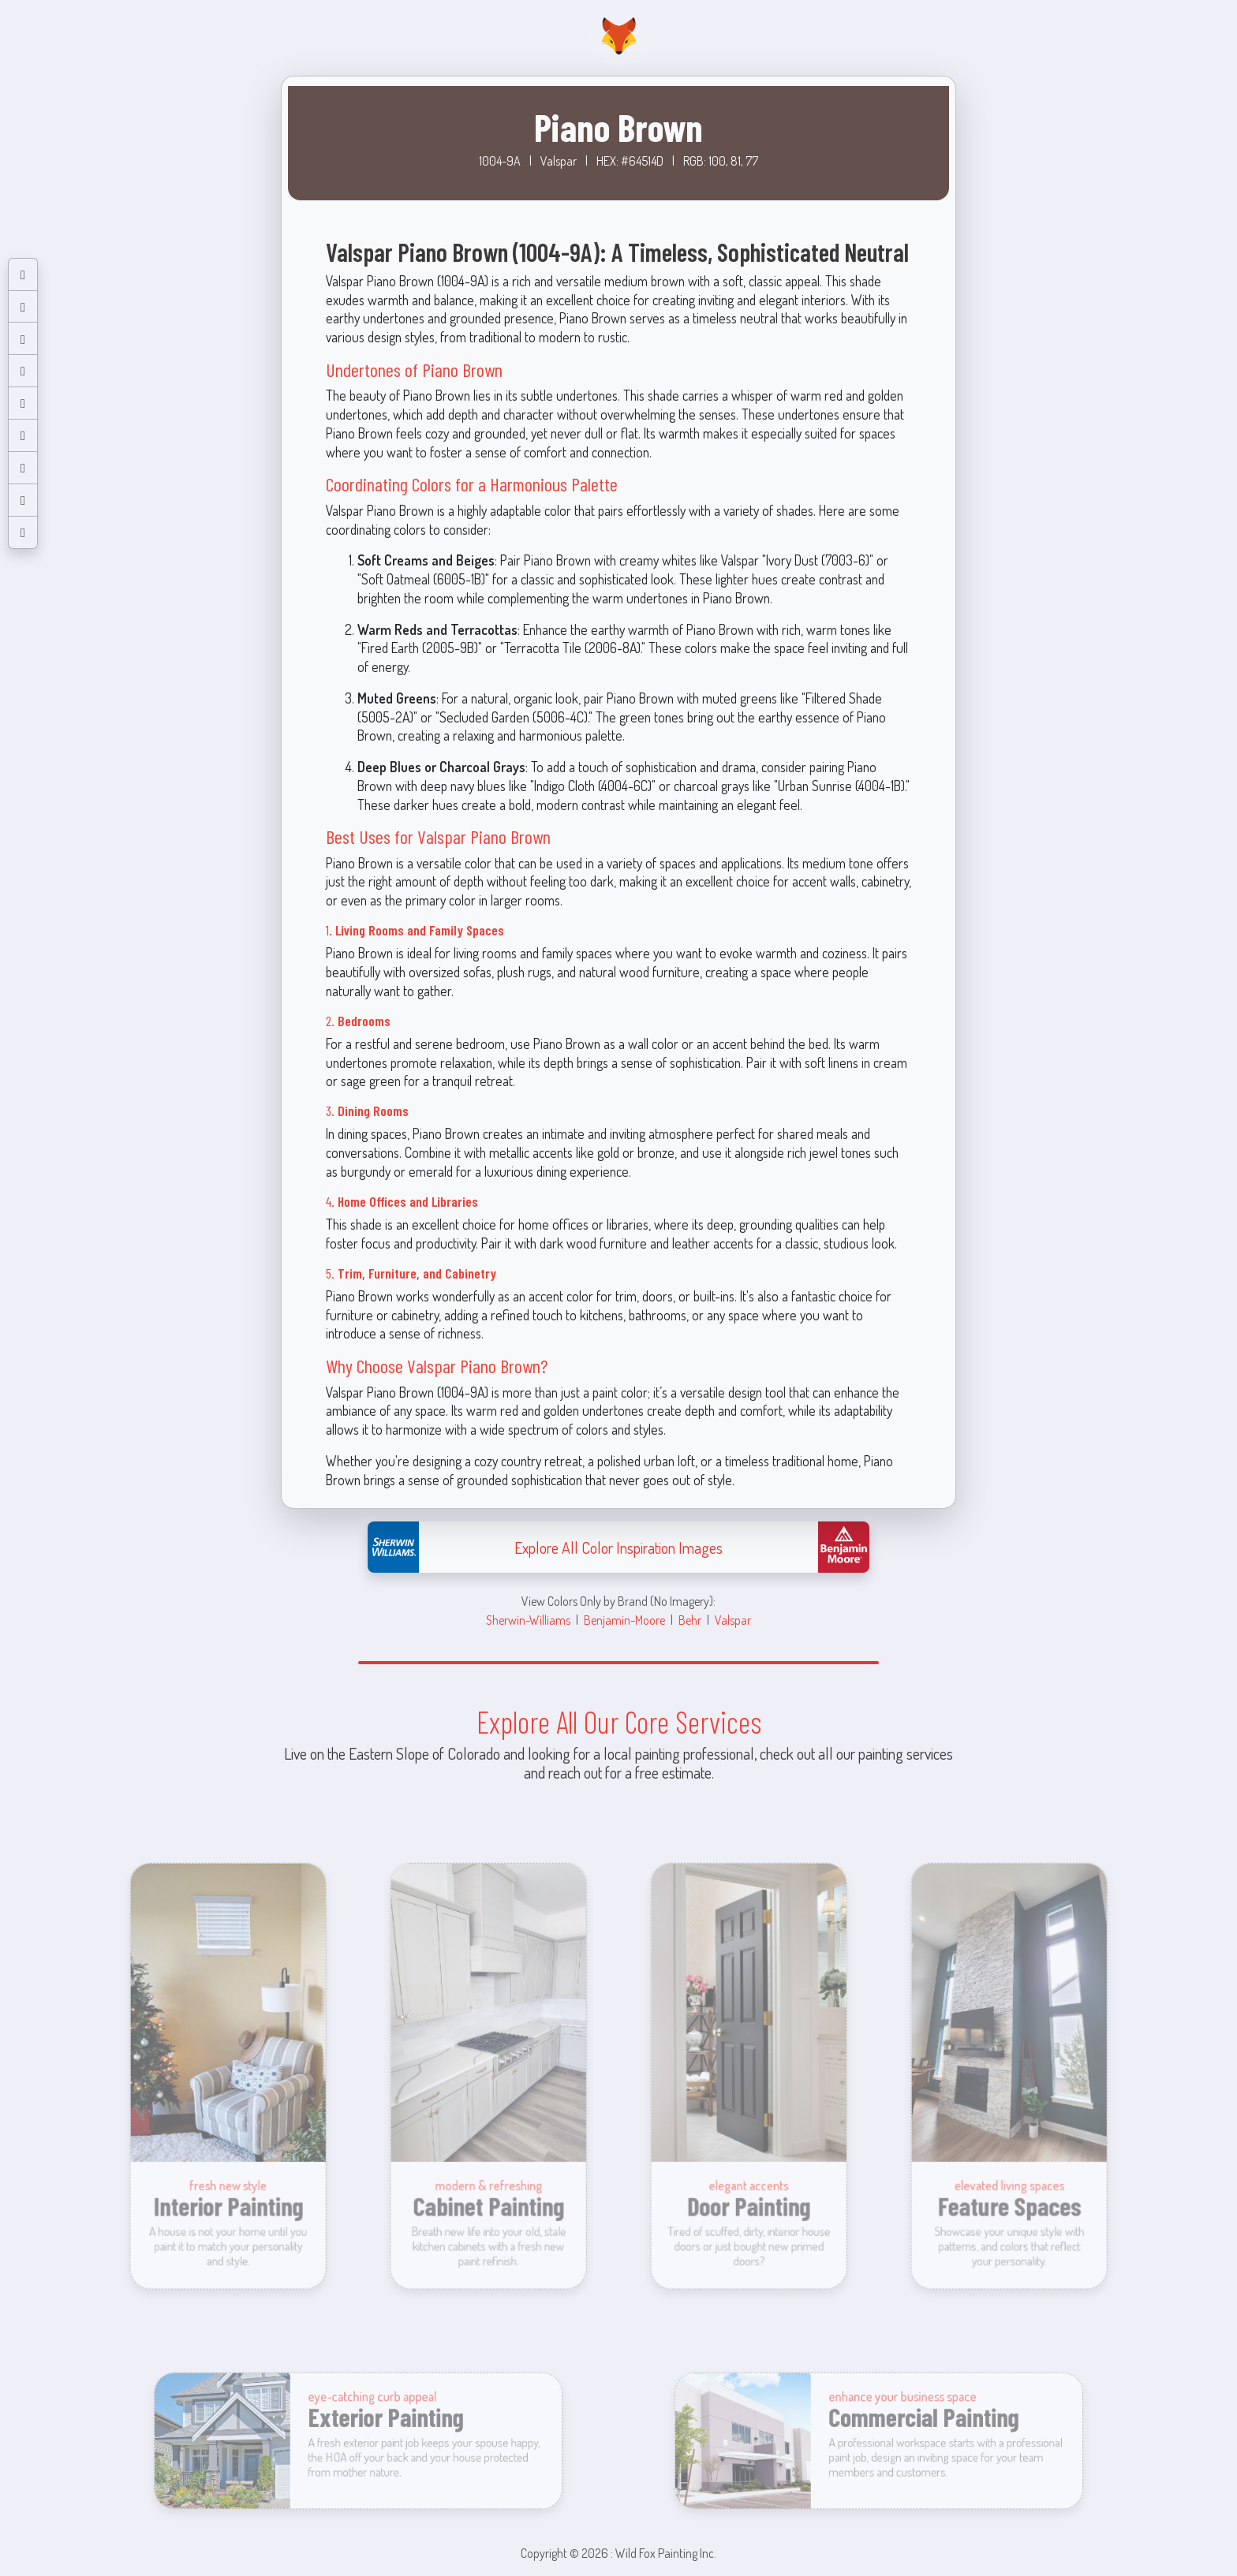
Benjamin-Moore (624, 1619)
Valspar (733, 1619)
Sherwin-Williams (528, 1619)
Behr (689, 1619)
